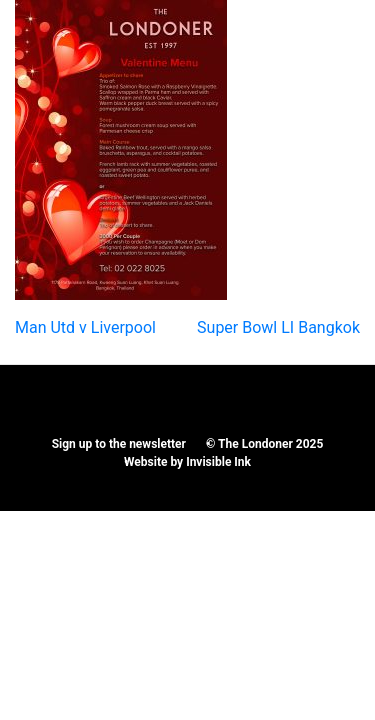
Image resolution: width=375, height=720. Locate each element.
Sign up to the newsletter (119, 444)
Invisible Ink (218, 462)
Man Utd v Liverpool (85, 327)
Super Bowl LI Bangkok (278, 327)
